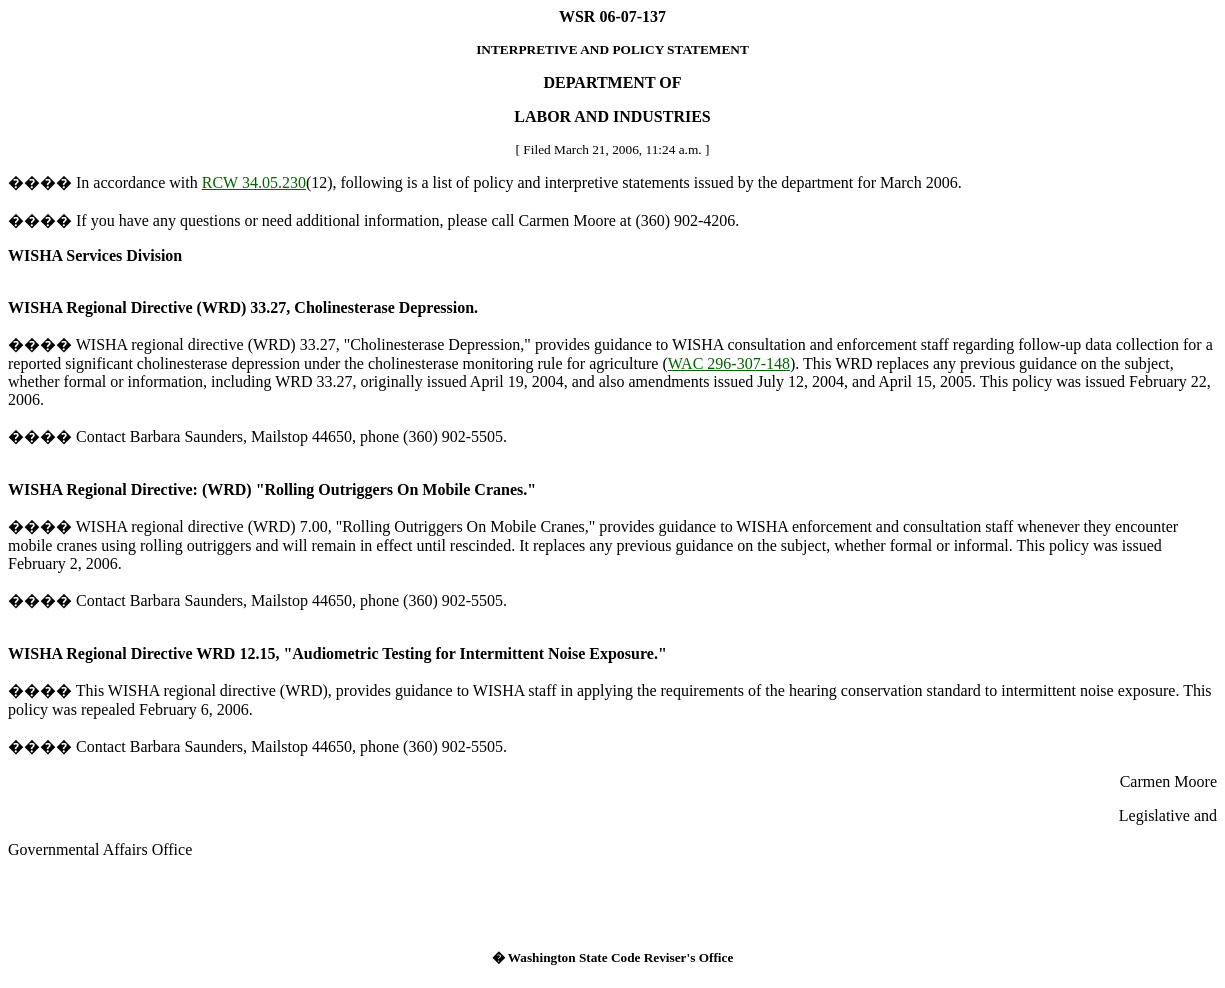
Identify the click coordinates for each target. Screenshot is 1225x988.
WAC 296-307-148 (729, 363)
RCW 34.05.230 (254, 182)
